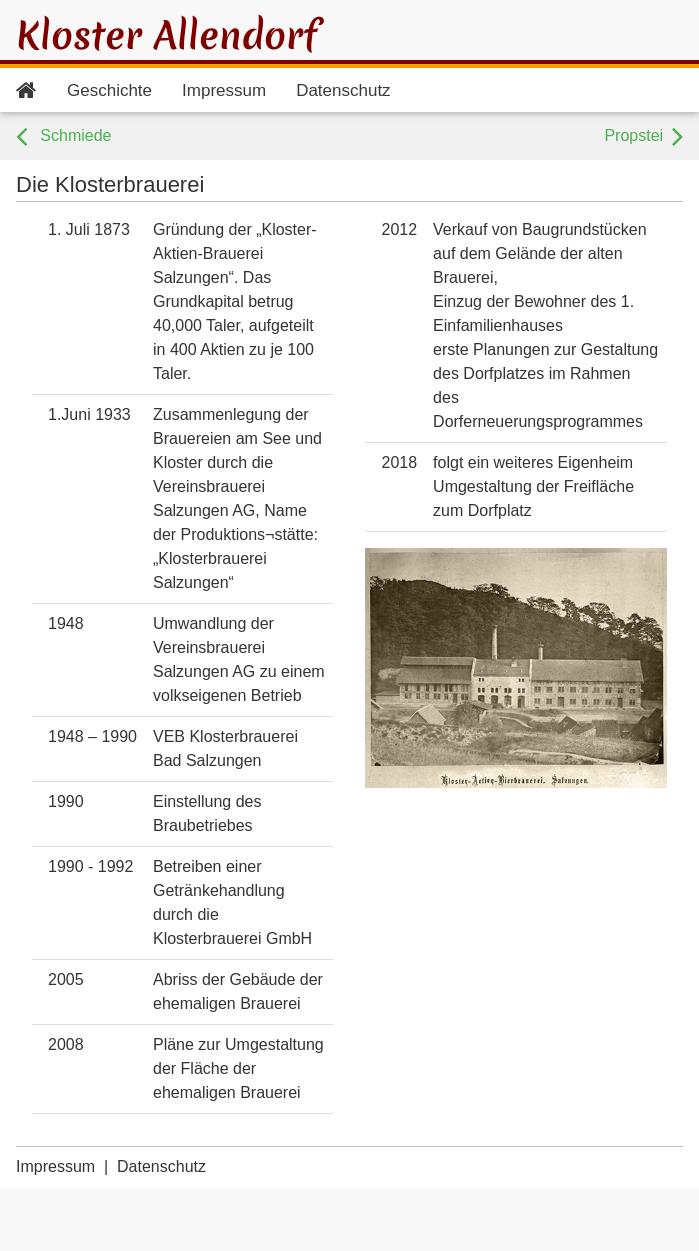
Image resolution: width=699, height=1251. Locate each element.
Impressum (224, 90)
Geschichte (109, 90)
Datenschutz (343, 90)
